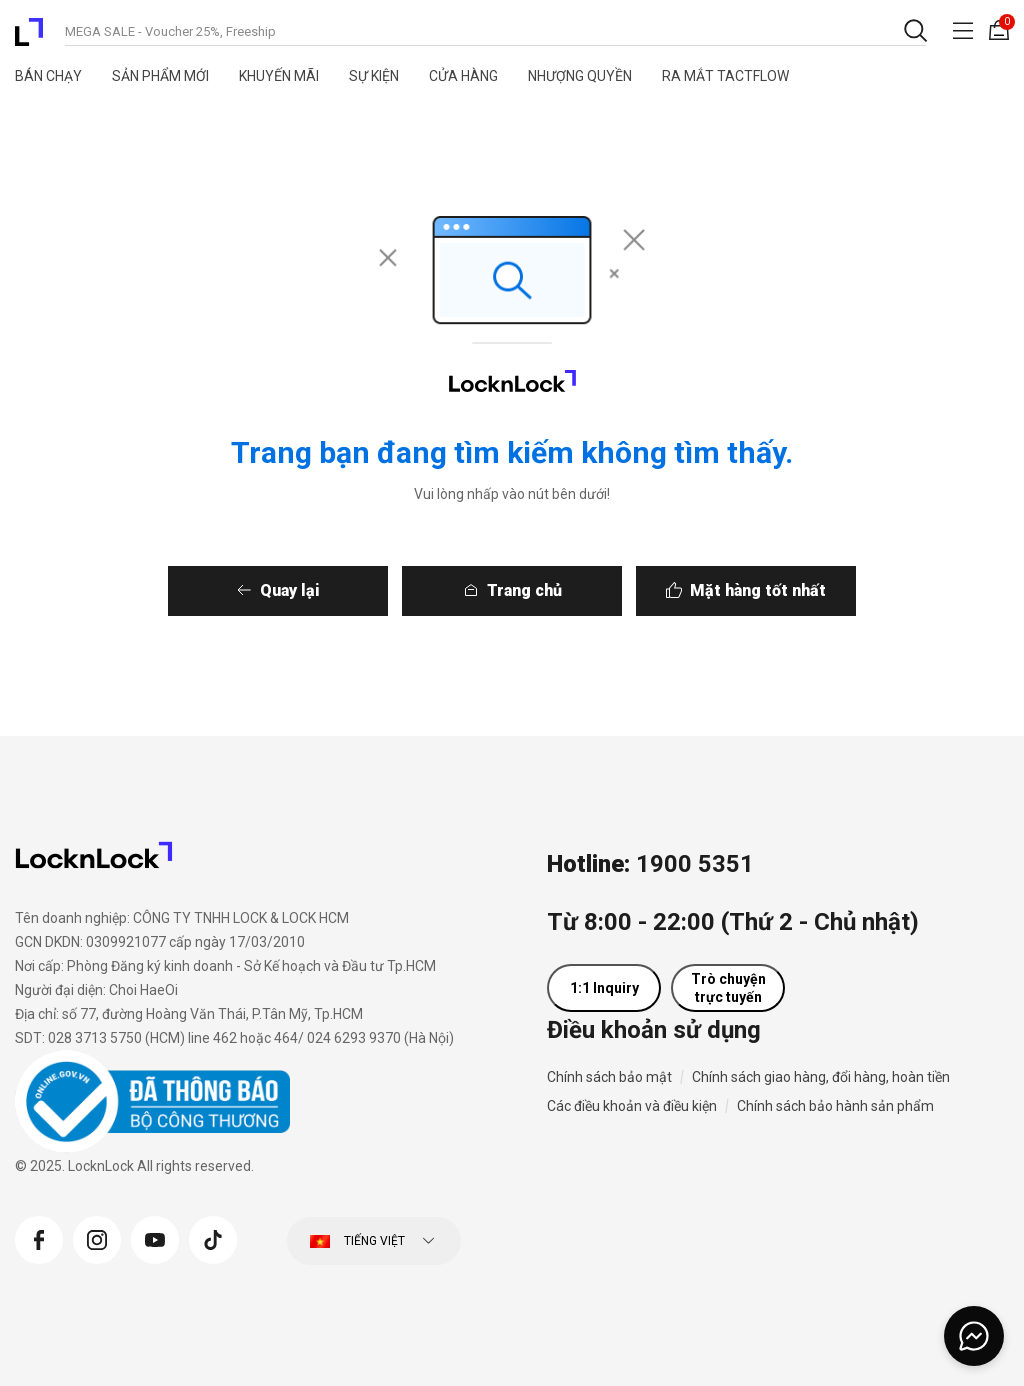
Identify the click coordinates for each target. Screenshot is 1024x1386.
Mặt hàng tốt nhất (788, 590)
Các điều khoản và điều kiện (632, 1106)
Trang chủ (524, 590)
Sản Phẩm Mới (160, 76)
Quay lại (260, 590)
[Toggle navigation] (963, 30)
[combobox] (495, 30)
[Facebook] (39, 1238)
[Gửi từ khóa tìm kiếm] (914, 30)
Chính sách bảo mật (609, 1077)
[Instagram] (97, 1238)
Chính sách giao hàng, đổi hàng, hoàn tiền (821, 1077)
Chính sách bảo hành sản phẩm (835, 1106)
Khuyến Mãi (279, 76)
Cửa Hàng (463, 76)
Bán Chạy (48, 76)
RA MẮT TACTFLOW (725, 76)
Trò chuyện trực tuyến (728, 988)
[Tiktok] (213, 1238)
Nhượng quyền (580, 76)
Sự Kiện (374, 76)
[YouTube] (155, 1238)
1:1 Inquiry (604, 988)
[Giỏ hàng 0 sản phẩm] (999, 30)
